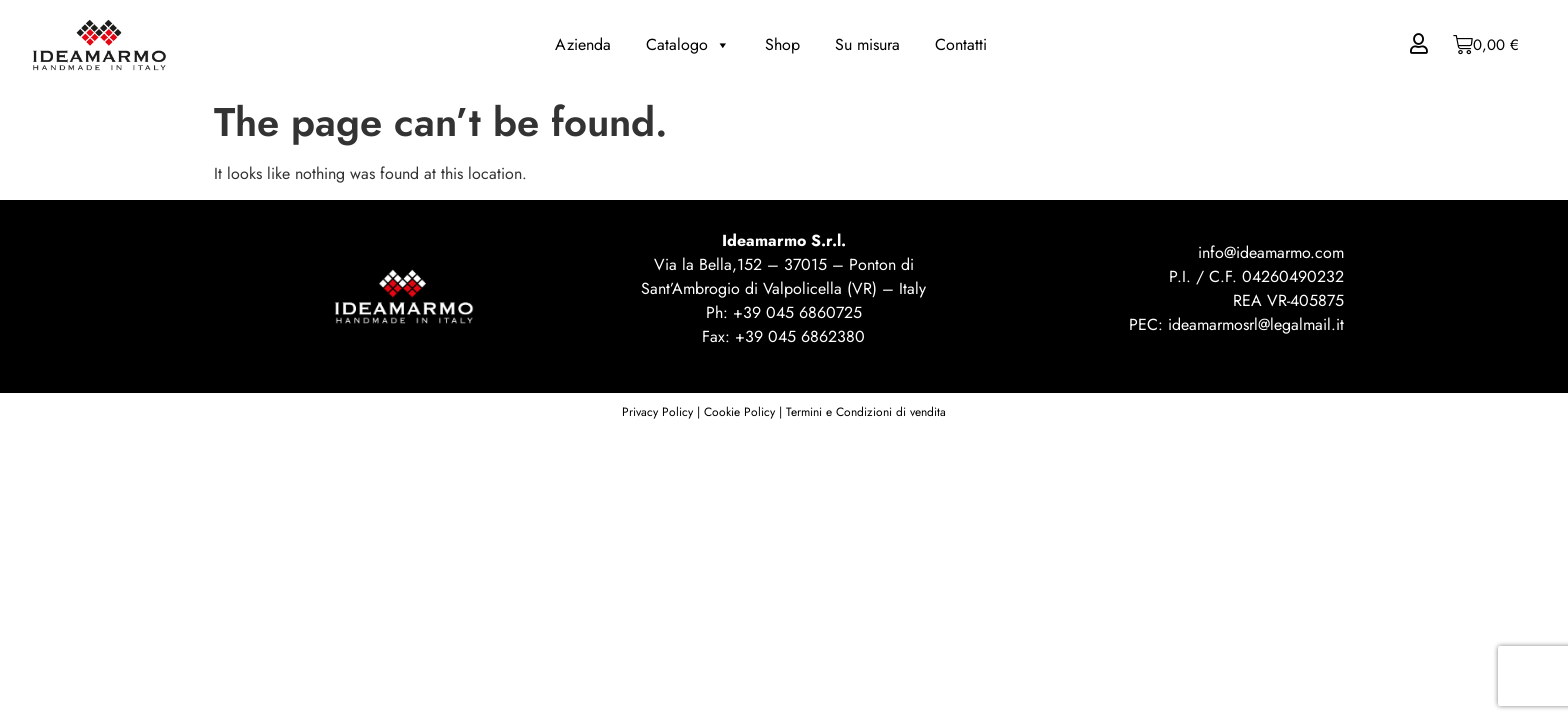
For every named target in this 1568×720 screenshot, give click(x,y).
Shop (782, 44)
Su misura (867, 44)
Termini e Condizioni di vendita (866, 412)
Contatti (961, 44)
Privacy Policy (657, 412)
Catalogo (688, 45)
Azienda (583, 44)
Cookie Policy (739, 412)
